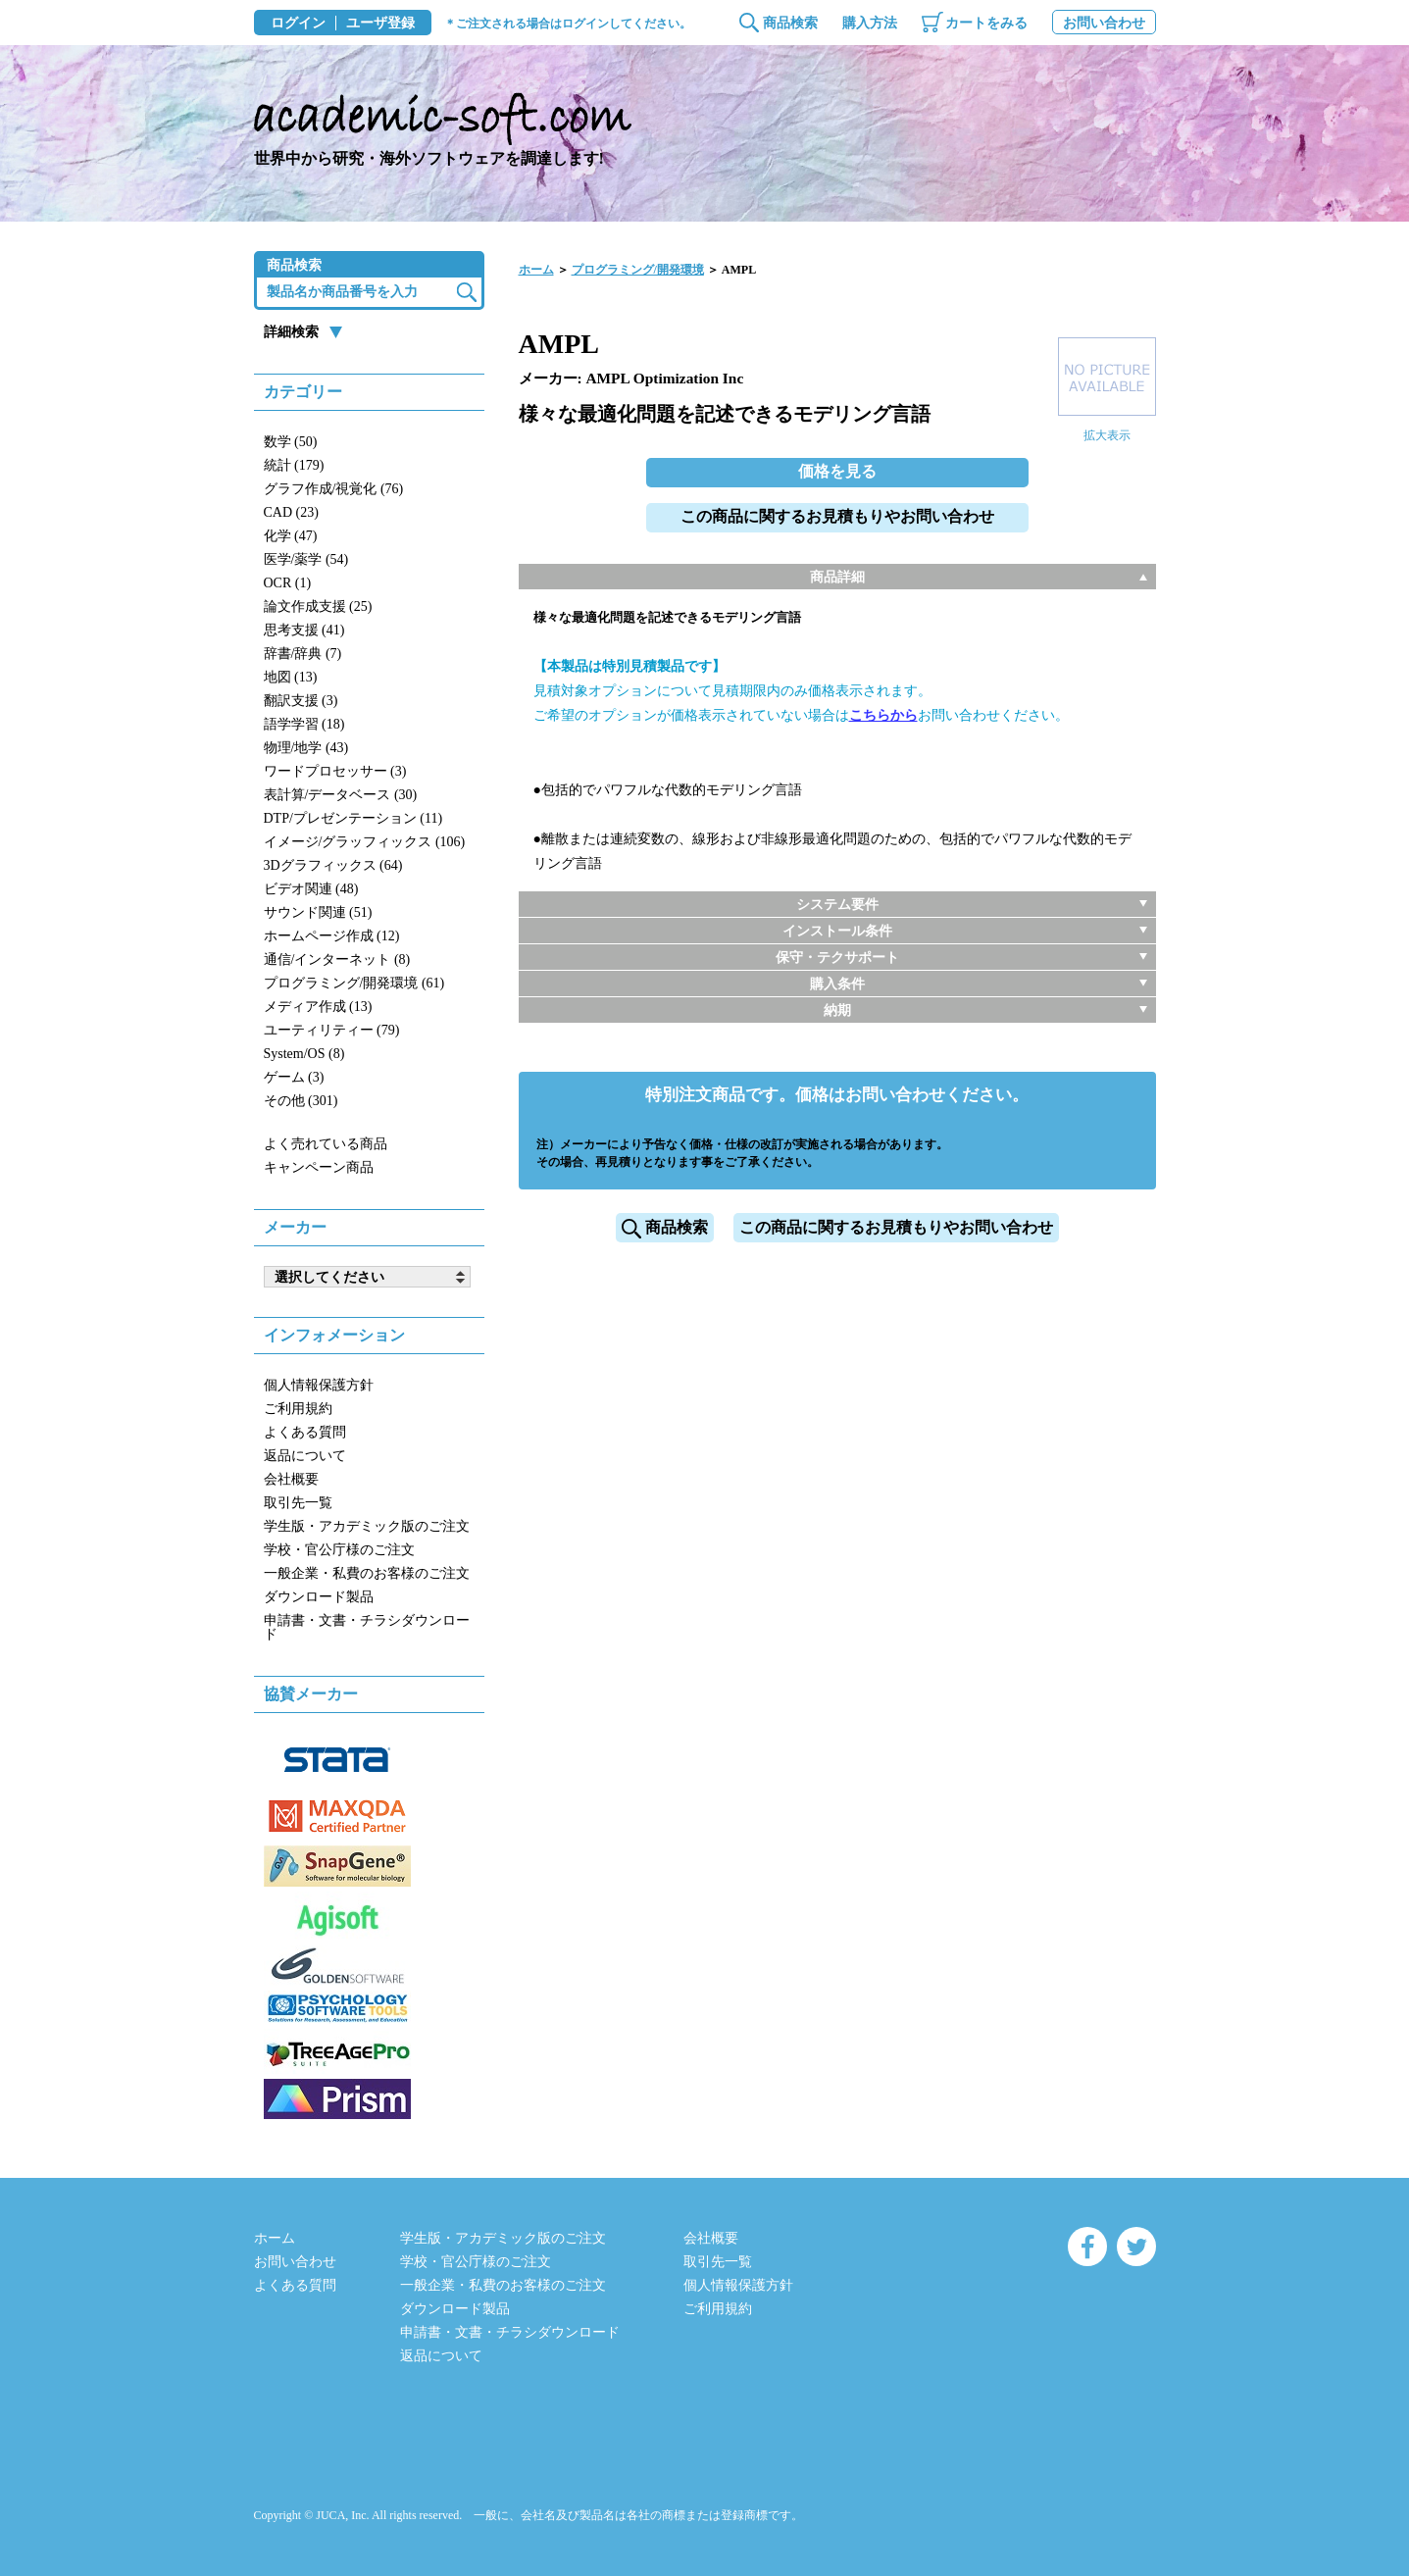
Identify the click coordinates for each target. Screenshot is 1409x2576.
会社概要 (291, 1479)
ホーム (536, 270)
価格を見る (837, 471)
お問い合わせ (1104, 23)
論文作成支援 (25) (318, 606)
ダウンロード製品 (319, 1597)
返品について (305, 1455)
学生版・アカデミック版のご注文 (367, 1526)
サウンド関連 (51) (318, 912)
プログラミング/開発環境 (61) (354, 983)
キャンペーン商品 (319, 1167)
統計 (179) (294, 465)
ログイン (298, 23)
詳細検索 (291, 332)
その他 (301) (301, 1100)
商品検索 (790, 23)
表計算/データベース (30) (341, 794)
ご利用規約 (298, 1408)
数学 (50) (291, 441)
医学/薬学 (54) (306, 559)
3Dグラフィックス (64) (333, 865)
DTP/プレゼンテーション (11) (353, 818)
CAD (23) (291, 512)
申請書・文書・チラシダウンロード (367, 1627)
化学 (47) (291, 536)
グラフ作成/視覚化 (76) (334, 488)
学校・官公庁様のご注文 (339, 1549)
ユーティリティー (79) (332, 1030)
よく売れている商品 (325, 1143)
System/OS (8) (304, 1053)
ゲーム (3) (294, 1077)
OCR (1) (288, 583)
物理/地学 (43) (306, 747)
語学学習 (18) (304, 724)
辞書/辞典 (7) (303, 653)
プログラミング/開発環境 (638, 270)
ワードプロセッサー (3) (335, 771)
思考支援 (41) (304, 630)
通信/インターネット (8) (337, 959)
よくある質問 (305, 1432)
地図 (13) (291, 677)
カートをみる (986, 23)
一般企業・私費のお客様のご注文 (367, 1573)
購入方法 (869, 23)
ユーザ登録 (380, 23)
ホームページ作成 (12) (332, 936)
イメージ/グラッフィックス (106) (365, 841)
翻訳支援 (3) (301, 700)
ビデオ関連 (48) (311, 889)
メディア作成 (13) (318, 1006)
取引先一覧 (298, 1502)
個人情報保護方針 (319, 1385)
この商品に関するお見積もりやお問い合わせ (837, 516)
